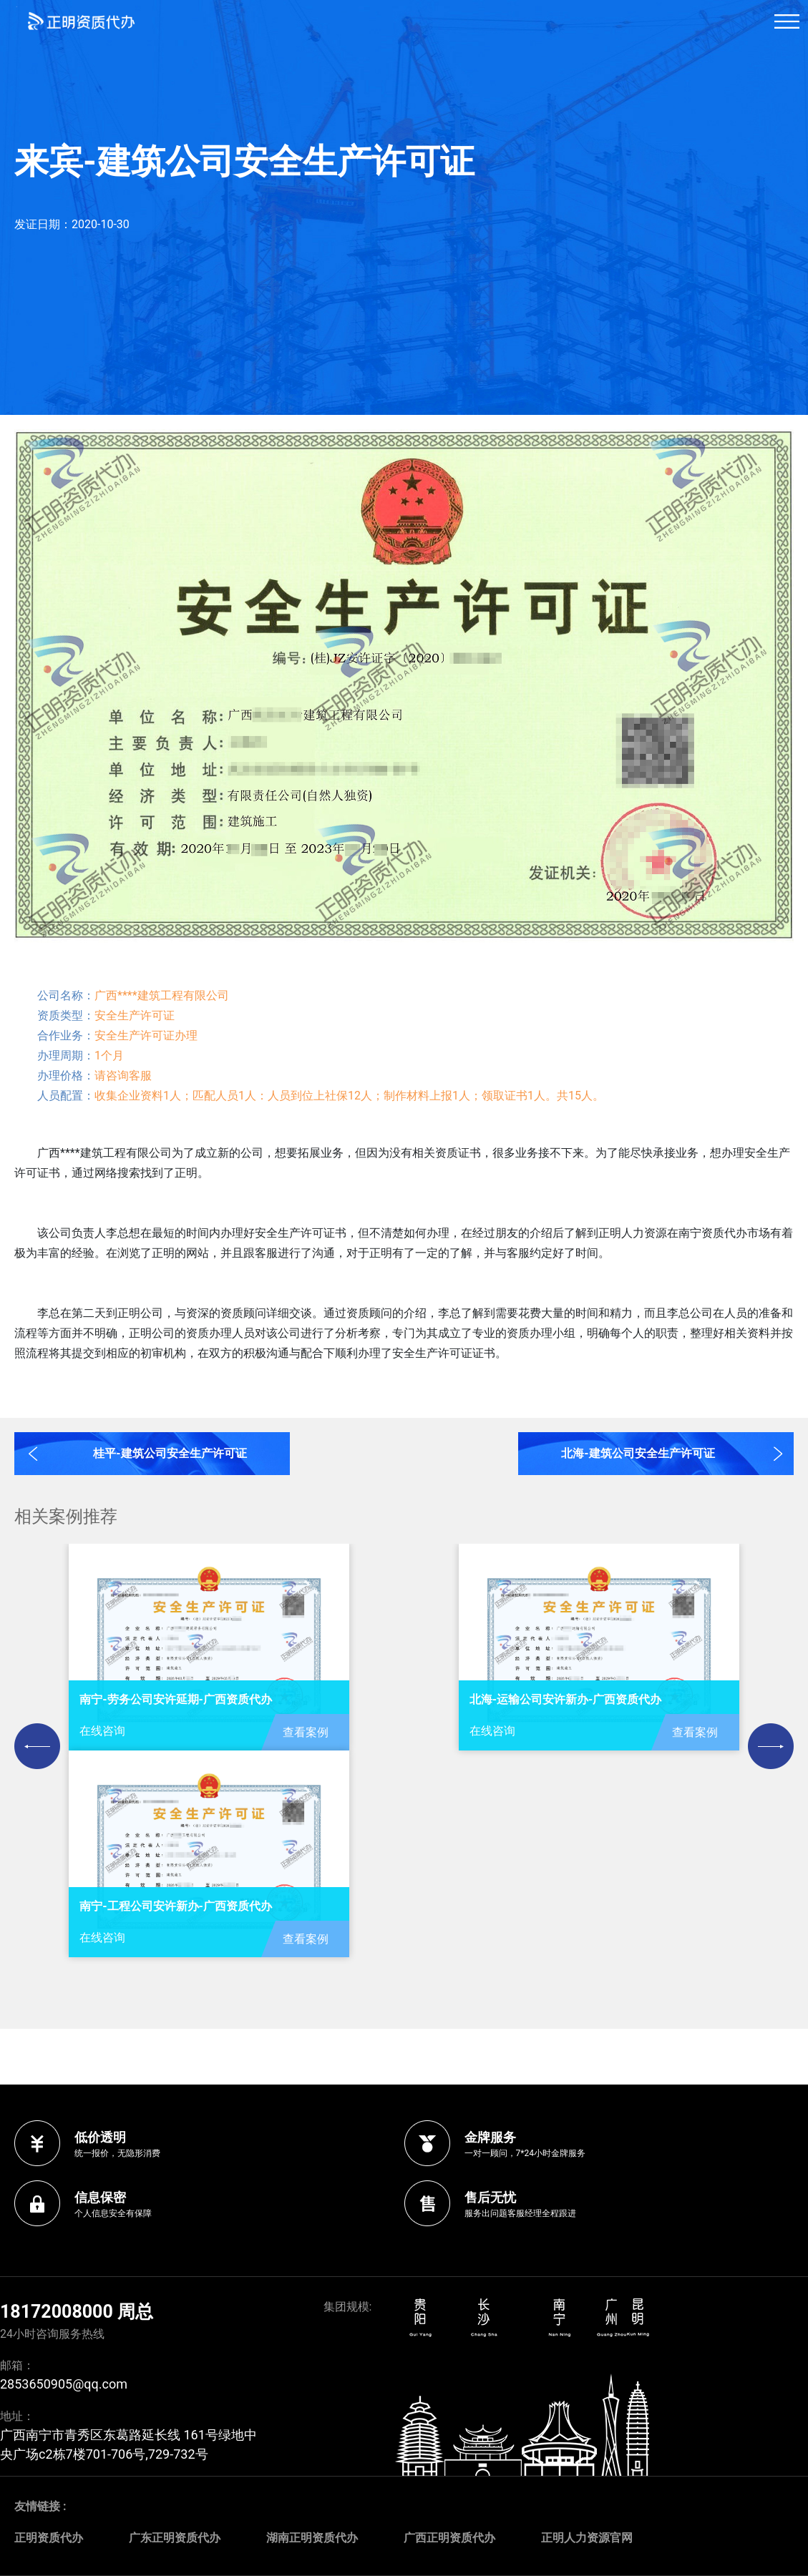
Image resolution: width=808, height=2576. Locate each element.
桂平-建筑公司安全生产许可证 (169, 1453)
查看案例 (305, 1732)
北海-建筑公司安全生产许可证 (637, 1453)
